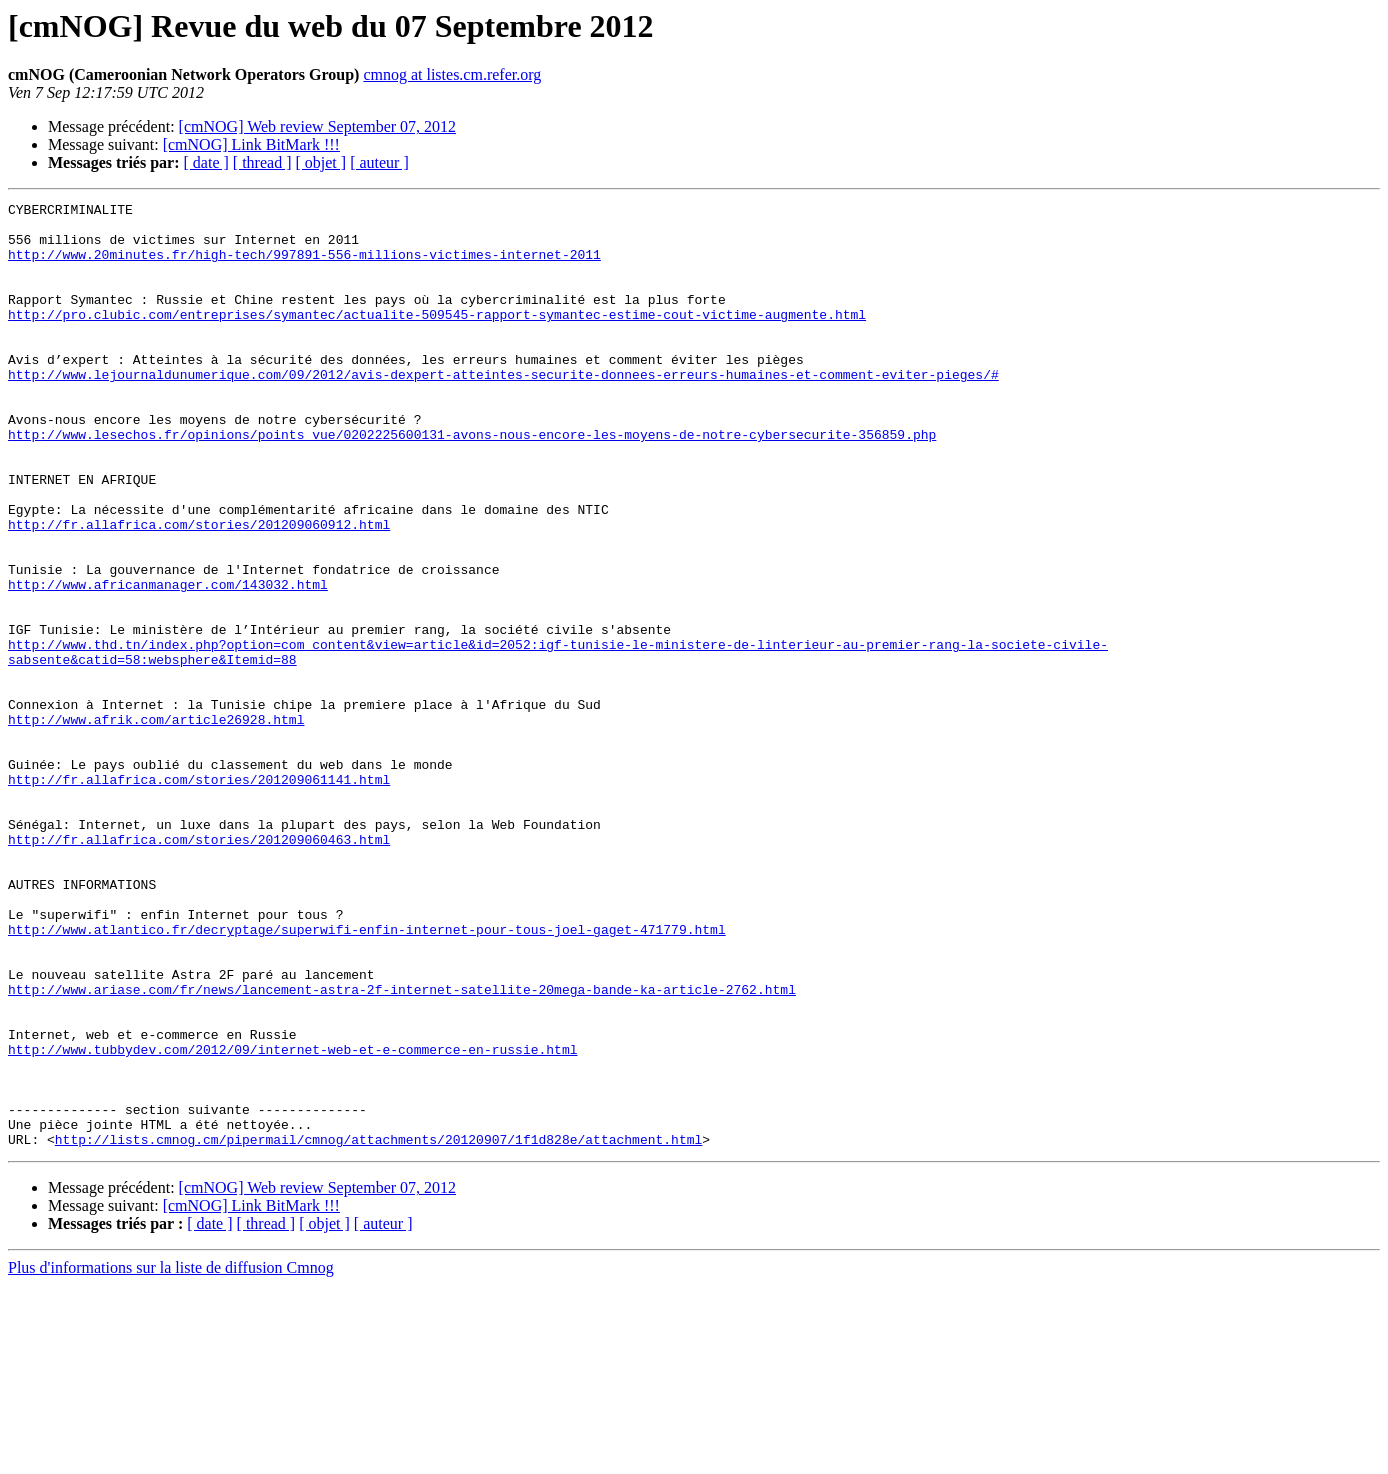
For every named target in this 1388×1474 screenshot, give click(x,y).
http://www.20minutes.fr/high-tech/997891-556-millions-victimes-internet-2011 (304, 266)
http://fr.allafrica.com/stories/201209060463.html (199, 968)
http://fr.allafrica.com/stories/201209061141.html (199, 896)
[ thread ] (262, 162)
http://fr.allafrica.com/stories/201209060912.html (199, 590)
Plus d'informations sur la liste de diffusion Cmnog (171, 1456)
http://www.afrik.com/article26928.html (156, 824)
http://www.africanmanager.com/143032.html (168, 662)
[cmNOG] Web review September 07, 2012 (317, 126)
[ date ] (206, 162)
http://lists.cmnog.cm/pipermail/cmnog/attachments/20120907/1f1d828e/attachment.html (378, 1328)
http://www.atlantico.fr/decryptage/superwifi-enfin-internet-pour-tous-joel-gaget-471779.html (367, 1076)
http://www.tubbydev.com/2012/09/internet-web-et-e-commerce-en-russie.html (292, 1220)
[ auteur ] (379, 162)
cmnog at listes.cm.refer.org (452, 74)
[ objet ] (320, 162)
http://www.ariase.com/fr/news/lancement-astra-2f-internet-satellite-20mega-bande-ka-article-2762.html (402, 1148)
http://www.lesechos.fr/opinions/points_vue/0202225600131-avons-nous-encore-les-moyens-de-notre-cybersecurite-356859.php (472, 482)
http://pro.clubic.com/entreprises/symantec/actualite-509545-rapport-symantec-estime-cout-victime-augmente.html (437, 338)
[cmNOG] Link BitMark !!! (251, 144)
